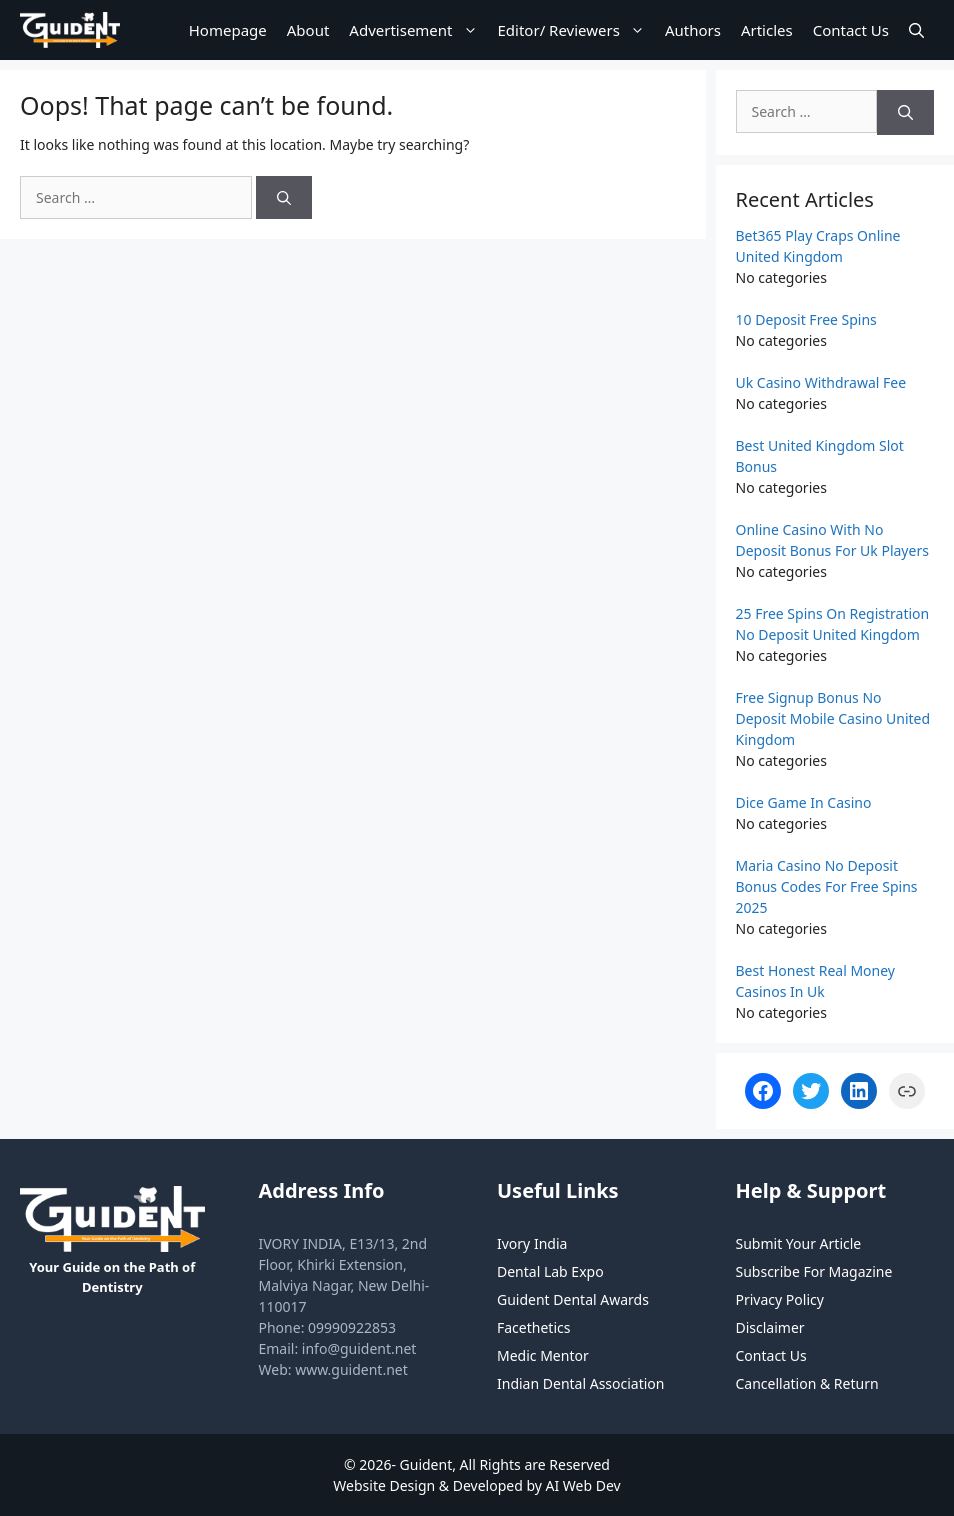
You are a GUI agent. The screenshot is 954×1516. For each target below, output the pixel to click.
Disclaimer (770, 1327)
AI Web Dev (583, 1485)
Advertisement (418, 30)
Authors (693, 30)
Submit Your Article (799, 1243)
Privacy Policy (780, 1299)
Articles (767, 30)
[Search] (284, 197)
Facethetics (533, 1327)
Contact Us (851, 30)
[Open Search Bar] (916, 30)
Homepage (228, 30)
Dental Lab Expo (550, 1271)
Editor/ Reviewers (576, 30)
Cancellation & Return (807, 1383)
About (308, 30)
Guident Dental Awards (573, 1299)
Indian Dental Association (581, 1383)
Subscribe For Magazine (814, 1271)
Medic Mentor (543, 1355)
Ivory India (532, 1243)
